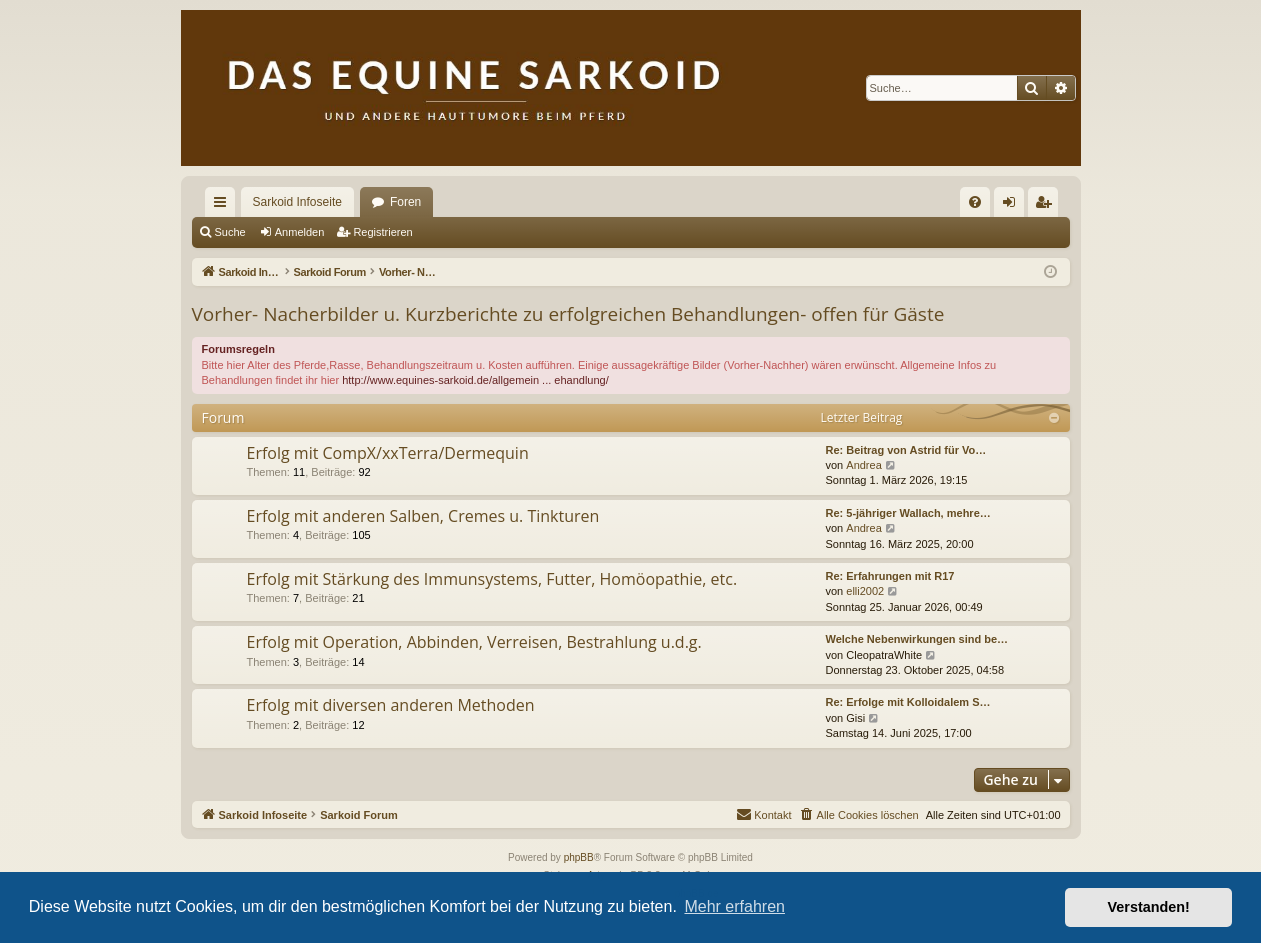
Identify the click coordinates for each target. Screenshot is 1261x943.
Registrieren (382, 232)
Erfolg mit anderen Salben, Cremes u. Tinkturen (423, 516)
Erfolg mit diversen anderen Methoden (391, 705)
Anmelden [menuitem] (1012, 206)
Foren (405, 202)
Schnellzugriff (224, 206)
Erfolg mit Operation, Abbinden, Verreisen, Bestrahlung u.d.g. (474, 642)
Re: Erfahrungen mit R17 (890, 576)
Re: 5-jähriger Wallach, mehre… (908, 513)
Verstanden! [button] (1149, 907)
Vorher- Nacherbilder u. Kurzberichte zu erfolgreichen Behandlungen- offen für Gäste (568, 314)
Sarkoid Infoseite (297, 202)
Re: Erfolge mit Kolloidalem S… (908, 702)
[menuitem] (975, 202)
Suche (230, 232)
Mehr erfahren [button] (734, 906)
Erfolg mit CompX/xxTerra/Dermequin (388, 453)
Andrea (863, 465)
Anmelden (300, 232)
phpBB (579, 857)
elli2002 (865, 591)
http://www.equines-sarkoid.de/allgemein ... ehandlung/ (475, 380)
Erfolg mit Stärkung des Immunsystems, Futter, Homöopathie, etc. (492, 579)
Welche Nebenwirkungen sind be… (917, 639)
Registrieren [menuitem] (1046, 206)
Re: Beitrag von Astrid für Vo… (906, 450)
